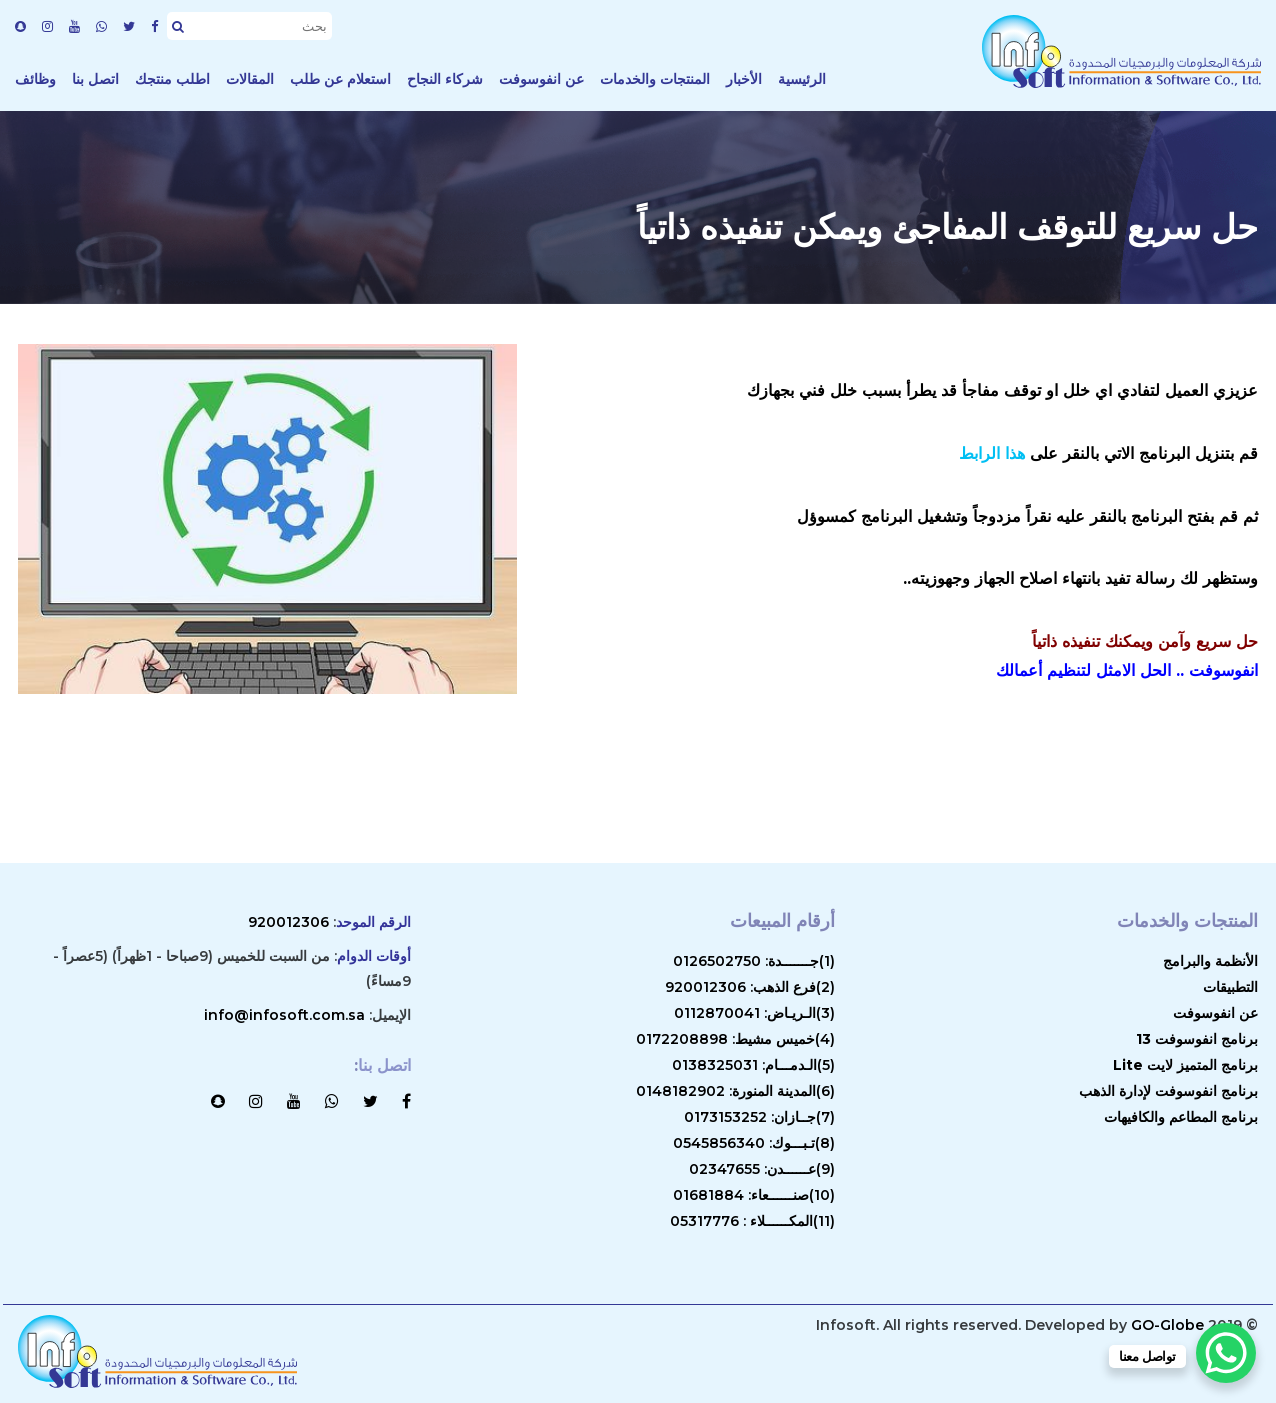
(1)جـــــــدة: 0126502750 (754, 961)
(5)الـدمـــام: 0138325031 (753, 1065)
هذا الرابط (992, 453)
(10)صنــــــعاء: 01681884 (754, 1195)
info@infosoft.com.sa (284, 1015)
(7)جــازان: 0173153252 (759, 1117)
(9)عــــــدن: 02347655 (762, 1169)
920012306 (288, 922)
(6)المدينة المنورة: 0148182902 (735, 1091)
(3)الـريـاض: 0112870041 (754, 1013)
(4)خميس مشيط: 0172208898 (735, 1039)
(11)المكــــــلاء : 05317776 (752, 1221)
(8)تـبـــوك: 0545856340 (754, 1143)
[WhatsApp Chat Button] (1226, 1353)
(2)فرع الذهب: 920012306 (750, 987)
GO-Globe (1167, 1325)
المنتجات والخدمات (655, 79)
